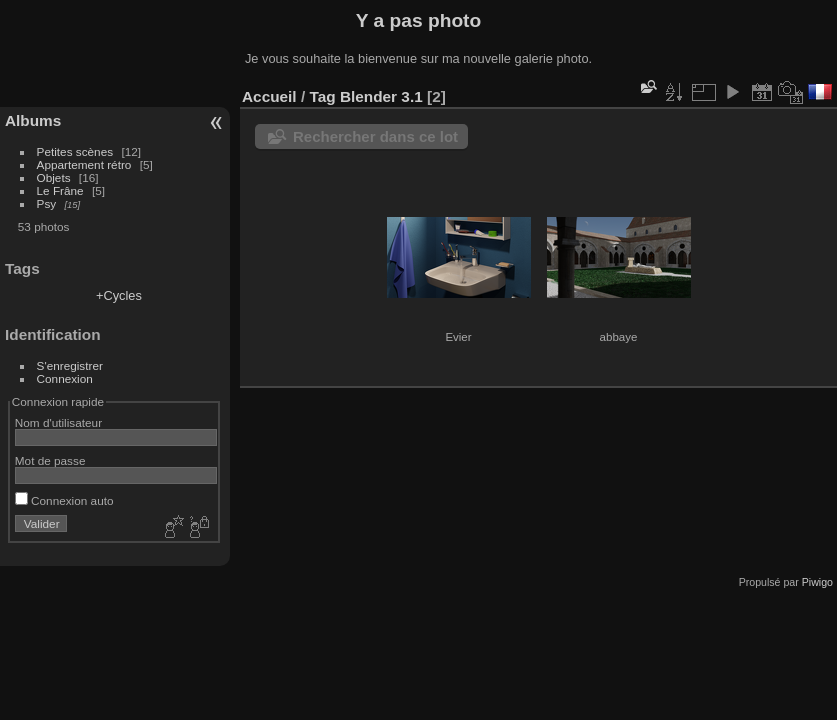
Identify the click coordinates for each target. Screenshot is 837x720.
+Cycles (119, 295)
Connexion (65, 378)
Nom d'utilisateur (58, 422)
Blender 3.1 (381, 96)
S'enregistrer (70, 365)
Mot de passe (50, 460)
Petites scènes (75, 151)
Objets (54, 177)
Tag (322, 96)
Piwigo (817, 582)
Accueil (269, 96)
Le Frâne (60, 190)
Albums (33, 120)
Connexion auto (64, 500)
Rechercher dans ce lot (375, 136)
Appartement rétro (84, 164)
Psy (47, 203)
